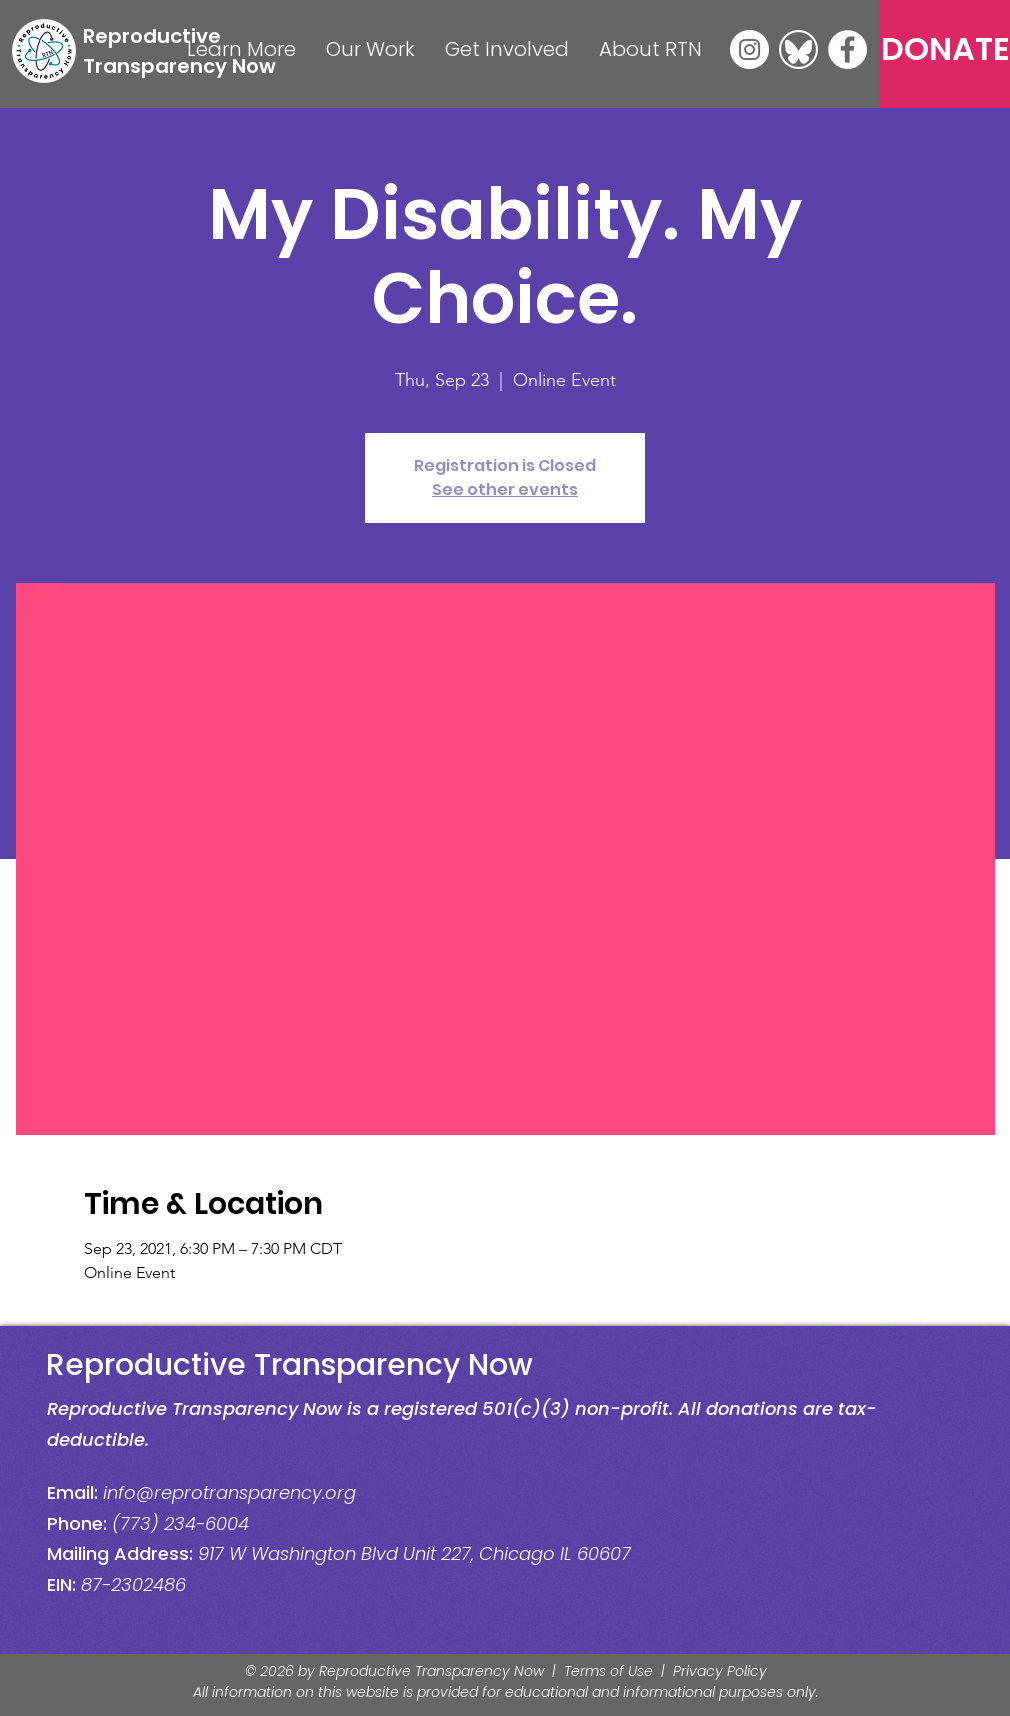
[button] (241, 49)
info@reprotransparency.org (229, 1492)
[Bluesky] (798, 49)
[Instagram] (749, 49)
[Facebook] (847, 49)
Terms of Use (608, 1671)
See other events (505, 489)
